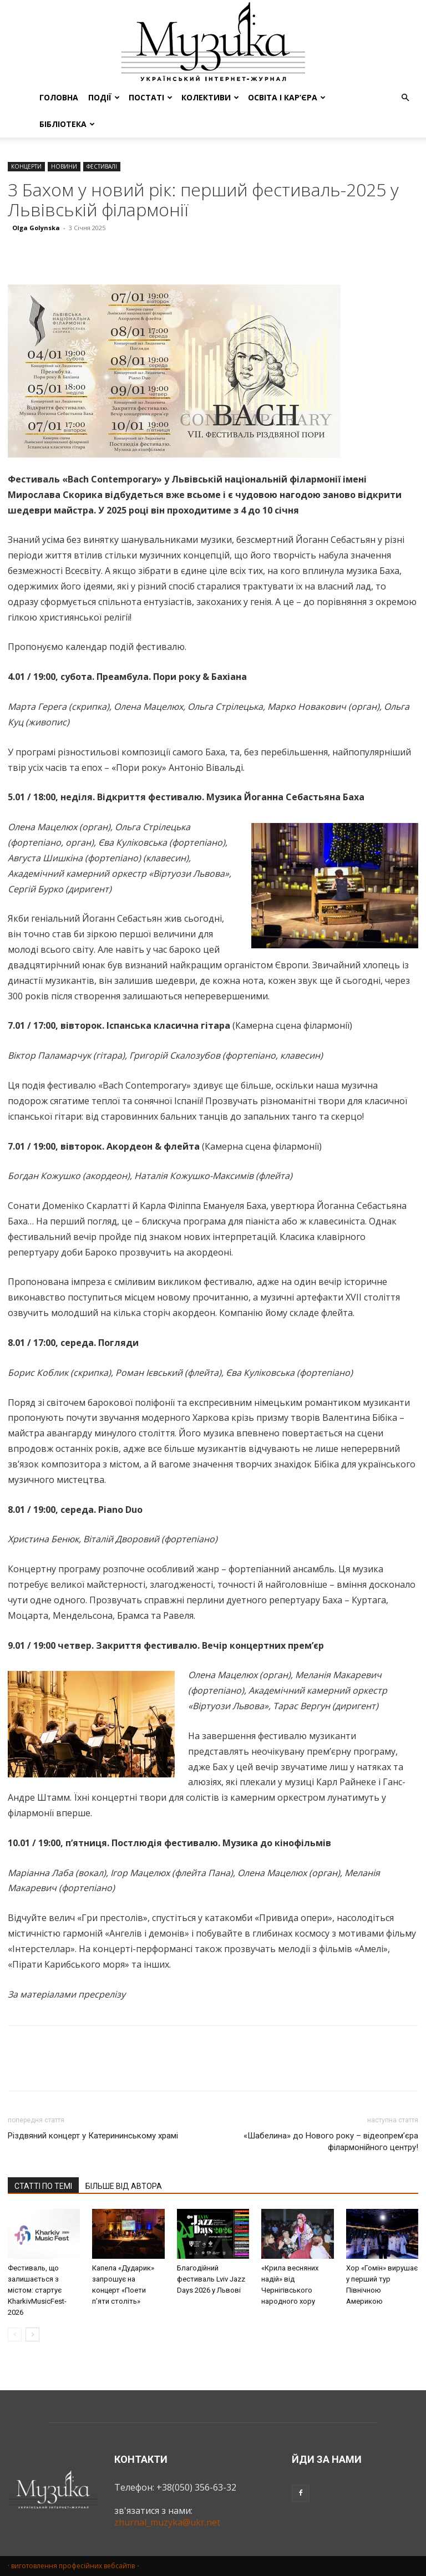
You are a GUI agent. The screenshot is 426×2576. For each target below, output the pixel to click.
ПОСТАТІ (151, 97)
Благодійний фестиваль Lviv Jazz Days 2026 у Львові (211, 2279)
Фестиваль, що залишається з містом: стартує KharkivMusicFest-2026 (37, 2290)
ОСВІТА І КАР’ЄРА (287, 97)
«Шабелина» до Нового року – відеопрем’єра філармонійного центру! (331, 2141)
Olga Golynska (36, 227)
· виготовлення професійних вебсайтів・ (74, 2565)
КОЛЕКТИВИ (210, 97)
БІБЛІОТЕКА (67, 124)
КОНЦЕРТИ (26, 166)
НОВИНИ (64, 166)
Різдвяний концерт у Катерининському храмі (93, 2136)
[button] (405, 98)
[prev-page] (15, 2334)
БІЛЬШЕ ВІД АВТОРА (123, 2186)
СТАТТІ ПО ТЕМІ (43, 2186)
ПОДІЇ (104, 97)
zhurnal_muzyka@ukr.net (167, 2522)
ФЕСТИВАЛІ (102, 166)
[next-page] (32, 2334)
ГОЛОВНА (58, 97)
